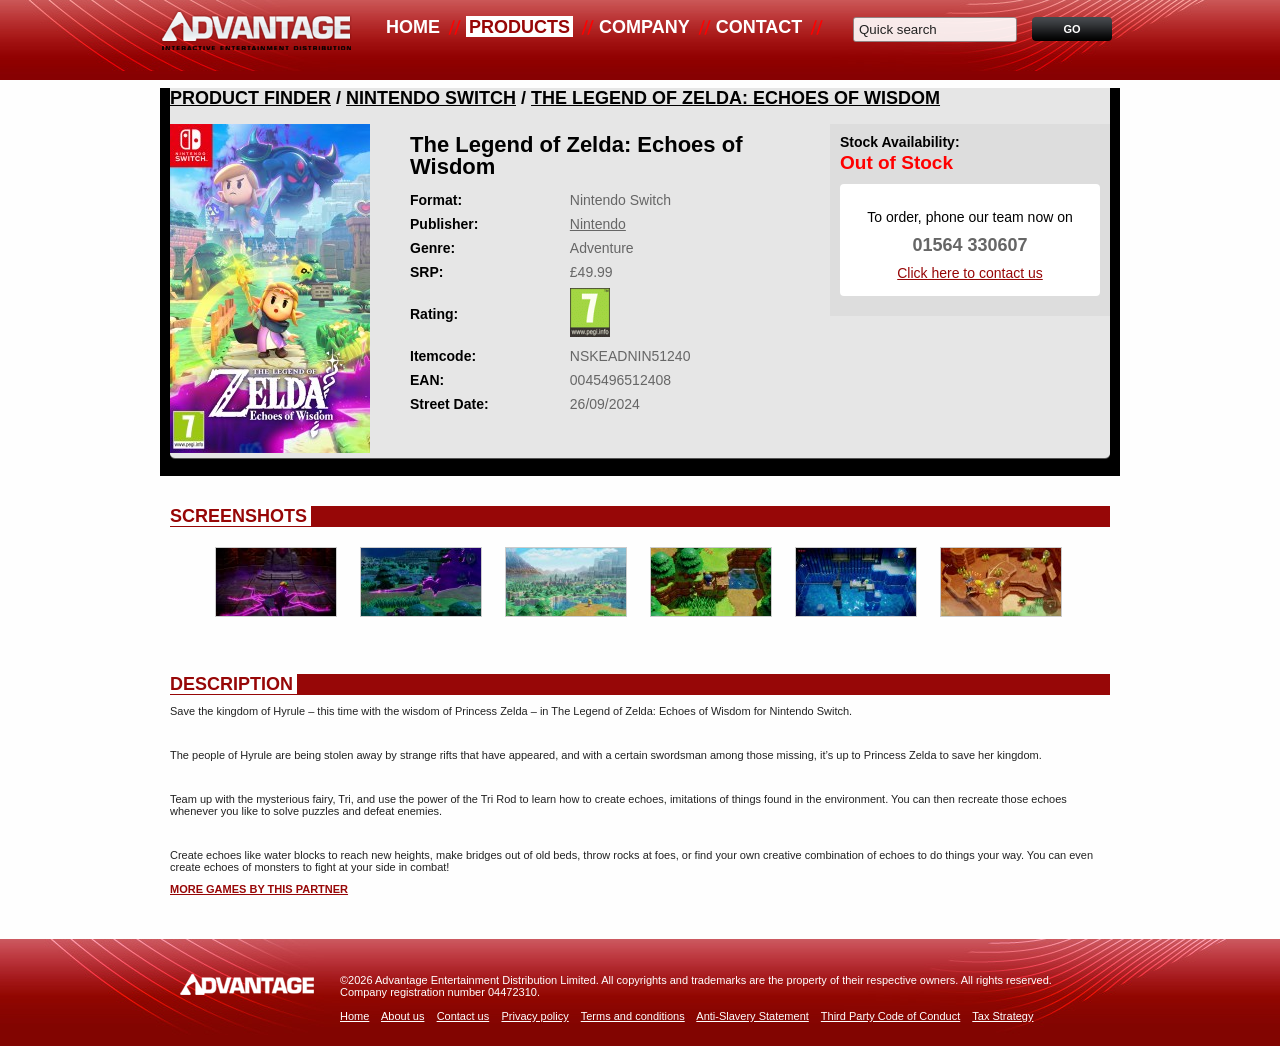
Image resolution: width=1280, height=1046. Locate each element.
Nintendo (598, 224)
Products (519, 27)
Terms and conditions (633, 1016)
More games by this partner (259, 889)
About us (402, 1016)
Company (644, 27)
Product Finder (250, 98)
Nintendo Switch (431, 98)
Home (413, 27)
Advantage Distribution (256, 40)
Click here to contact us (970, 273)
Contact (759, 27)
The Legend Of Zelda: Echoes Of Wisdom (735, 98)
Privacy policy (534, 1016)
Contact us (463, 1016)
